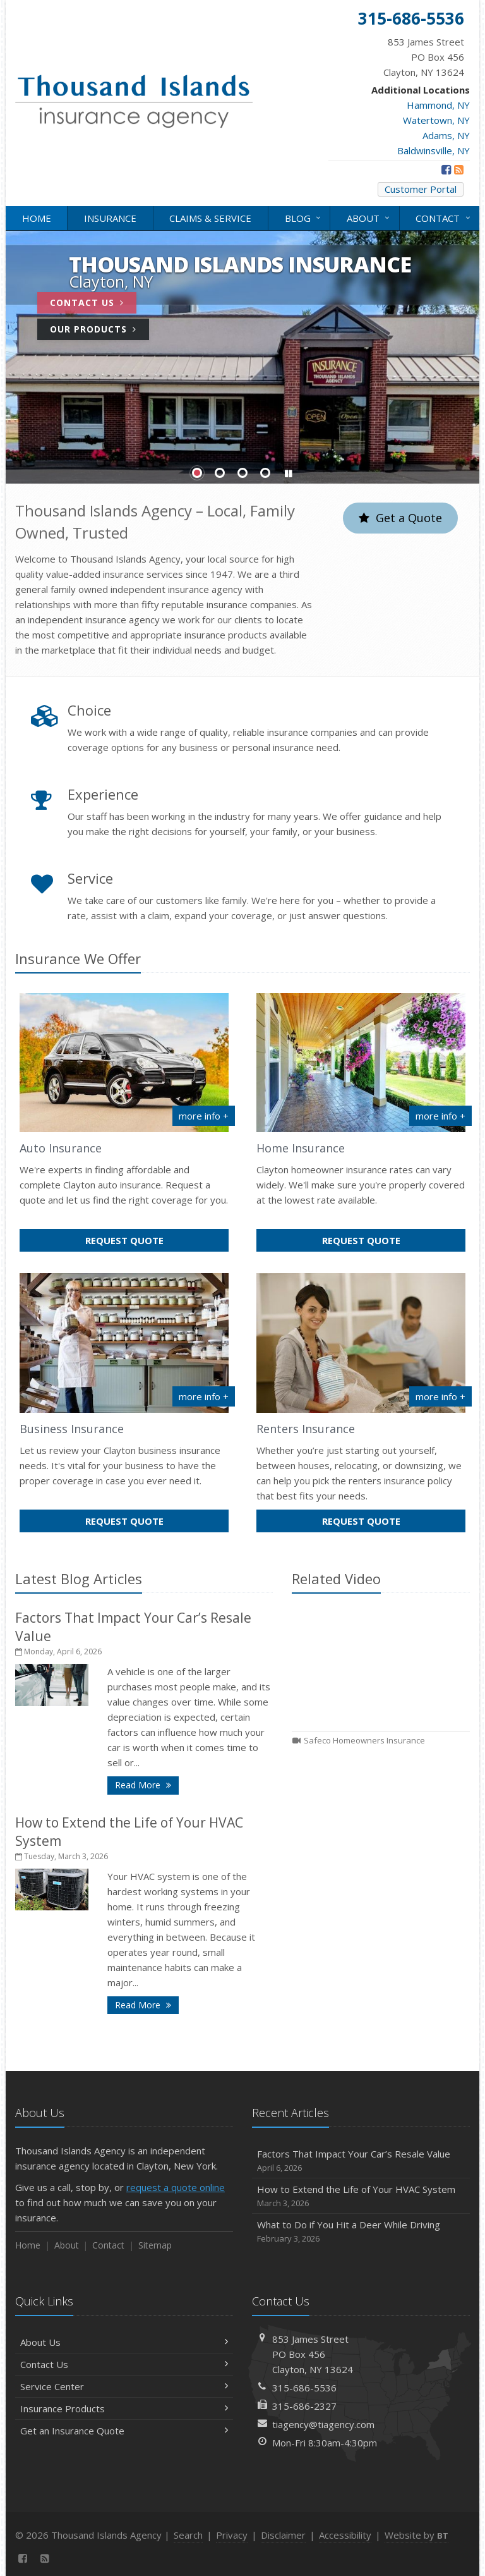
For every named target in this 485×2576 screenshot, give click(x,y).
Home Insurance (300, 1148)
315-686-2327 (304, 2406)
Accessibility (345, 2535)
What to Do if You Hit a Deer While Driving (361, 2231)
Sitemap (155, 2245)
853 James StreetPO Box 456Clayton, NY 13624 (312, 2354)
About (369, 217)
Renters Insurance (305, 1428)
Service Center (124, 2386)
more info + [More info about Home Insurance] (440, 1115)
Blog (304, 217)
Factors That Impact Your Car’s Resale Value (361, 2161)
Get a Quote (400, 517)
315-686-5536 (304, 2387)
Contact (444, 217)
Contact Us (87, 302)
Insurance (110, 218)
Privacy (232, 2535)
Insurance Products (124, 2408)
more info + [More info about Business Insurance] (204, 1396)
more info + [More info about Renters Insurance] (440, 1396)
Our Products (93, 329)
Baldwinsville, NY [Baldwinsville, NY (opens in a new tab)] (433, 150)
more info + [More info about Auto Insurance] (204, 1115)
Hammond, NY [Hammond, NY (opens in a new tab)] (438, 105)
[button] (288, 473)
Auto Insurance (61, 1148)
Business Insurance (72, 1428)
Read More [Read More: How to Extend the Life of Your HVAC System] (147, 2004)
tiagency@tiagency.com (323, 2424)
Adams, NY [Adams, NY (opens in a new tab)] (446, 135)
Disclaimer (283, 2535)
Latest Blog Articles (78, 1578)
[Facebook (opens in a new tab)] (446, 169)
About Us (124, 2342)
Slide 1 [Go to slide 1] (197, 473)
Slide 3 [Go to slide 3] (242, 473)
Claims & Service (210, 218)
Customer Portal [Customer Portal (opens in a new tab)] (421, 189)
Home (36, 218)
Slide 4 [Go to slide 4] (265, 473)
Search (188, 2535)
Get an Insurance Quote (124, 2430)
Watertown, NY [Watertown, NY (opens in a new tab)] (436, 120)
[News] (459, 169)
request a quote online (175, 2187)
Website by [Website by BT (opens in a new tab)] (416, 2535)
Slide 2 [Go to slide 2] (220, 473)
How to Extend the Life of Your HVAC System (361, 2196)
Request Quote (151, 1242)
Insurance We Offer (78, 958)
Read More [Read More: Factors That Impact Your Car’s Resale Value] (147, 1784)
